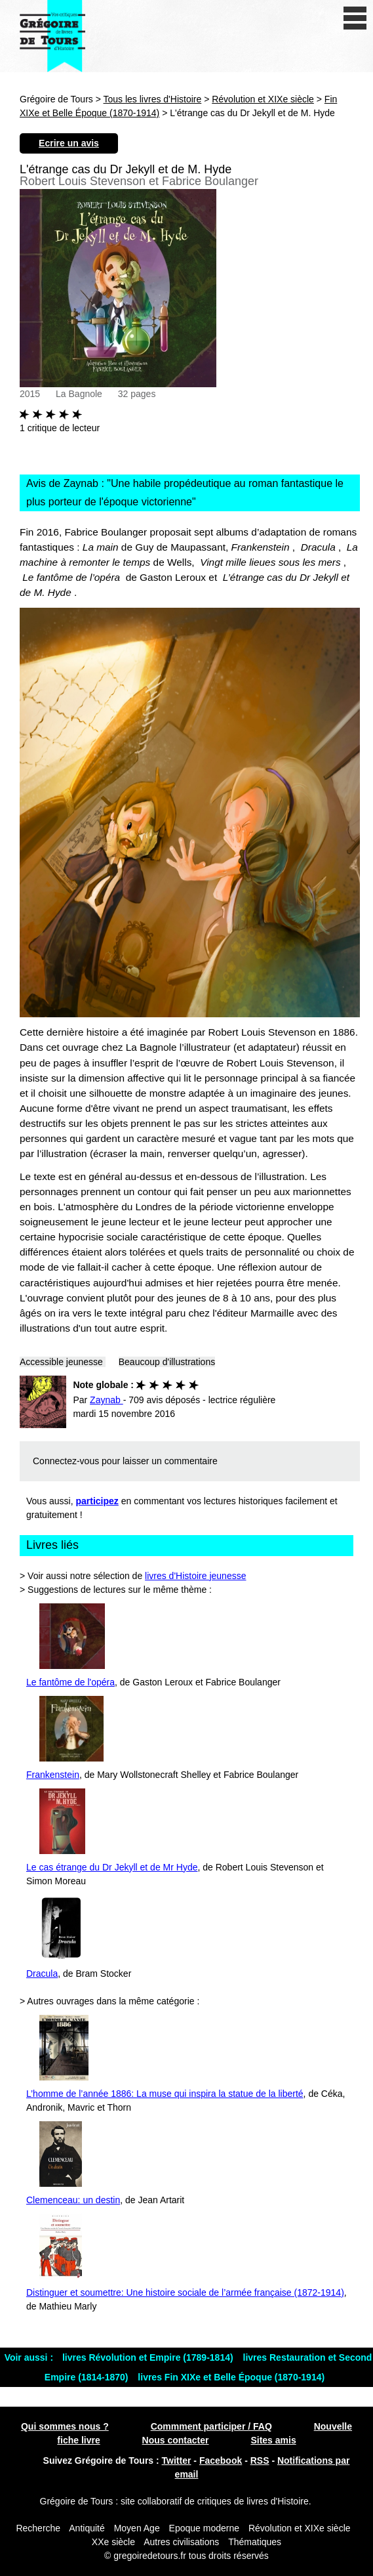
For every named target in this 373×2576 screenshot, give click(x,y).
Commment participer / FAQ (211, 2426)
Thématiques (254, 2542)
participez (97, 1501)
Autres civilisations (183, 2542)
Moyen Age (137, 2528)
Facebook (220, 2460)
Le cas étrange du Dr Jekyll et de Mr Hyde (111, 1867)
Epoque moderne (204, 2528)
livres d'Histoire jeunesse (195, 1576)
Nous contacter (175, 2440)
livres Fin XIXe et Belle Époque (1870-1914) (231, 2377)
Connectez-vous (66, 1461)
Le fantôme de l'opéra (70, 1682)
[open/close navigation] (355, 18)
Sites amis (273, 2440)
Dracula (42, 1973)
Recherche (38, 2528)
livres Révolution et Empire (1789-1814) (149, 2357)
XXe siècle (113, 2542)
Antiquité (86, 2528)
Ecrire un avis (69, 143)
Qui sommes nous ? (65, 2426)
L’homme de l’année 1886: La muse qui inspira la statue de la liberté (165, 2093)
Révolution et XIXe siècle (263, 99)
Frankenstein (52, 1774)
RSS (259, 2460)
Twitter (176, 2460)
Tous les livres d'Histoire (153, 99)
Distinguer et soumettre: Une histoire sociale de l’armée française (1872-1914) (185, 2292)
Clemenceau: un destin (73, 2200)
